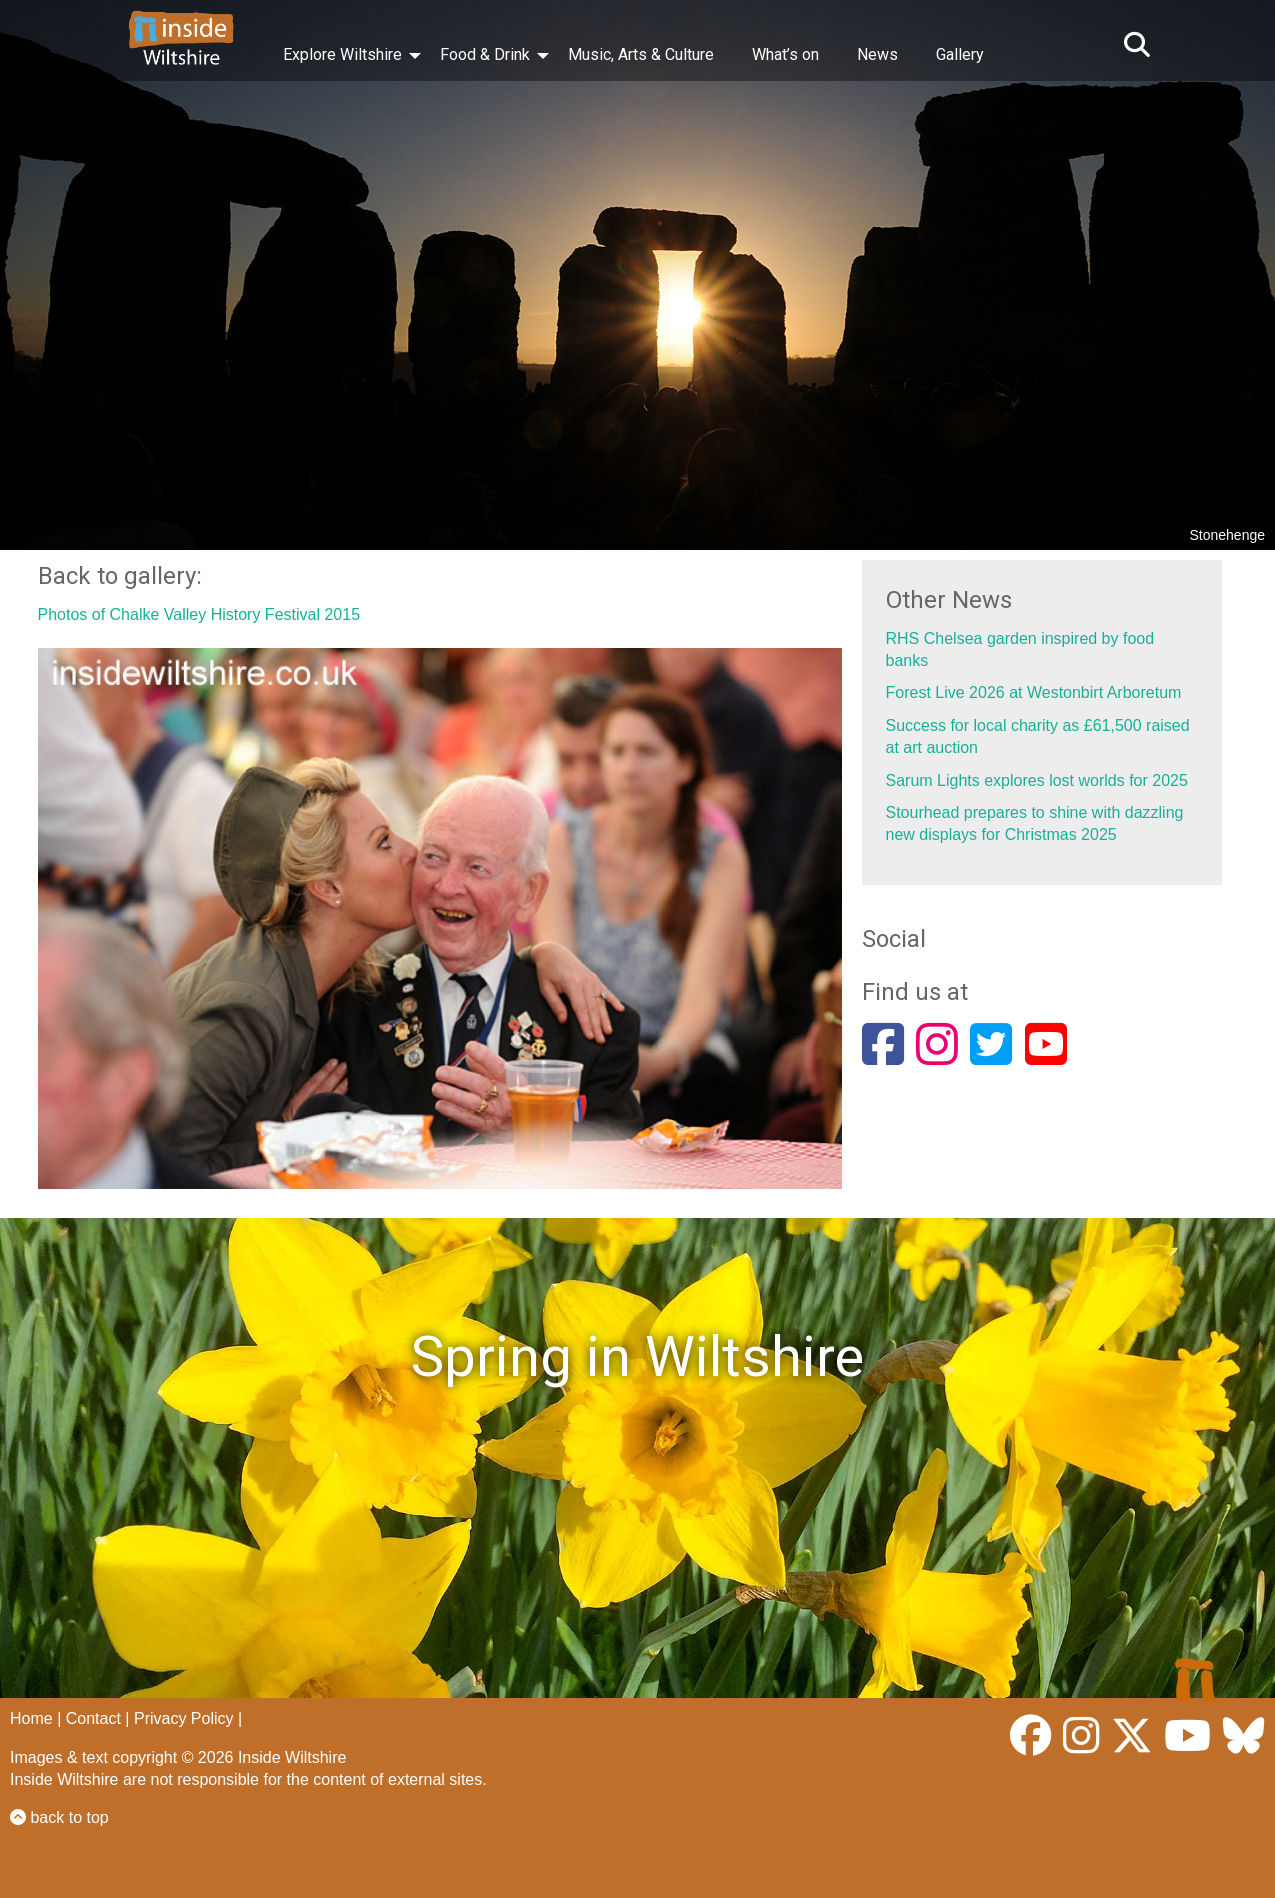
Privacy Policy (184, 1718)
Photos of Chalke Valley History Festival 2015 (199, 614)
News (877, 54)
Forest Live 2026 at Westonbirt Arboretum (1034, 692)
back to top (59, 1817)
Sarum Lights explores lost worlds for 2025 (1037, 780)
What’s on (785, 54)
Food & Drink (485, 54)
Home (31, 1718)
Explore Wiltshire (342, 54)
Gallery (960, 54)
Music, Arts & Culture (641, 54)
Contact (93, 1718)
